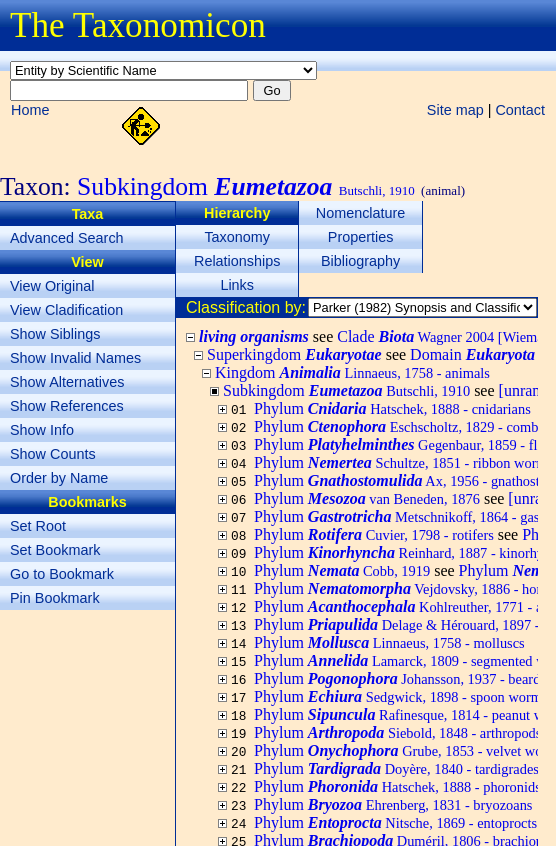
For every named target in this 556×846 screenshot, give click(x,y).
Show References (67, 406)
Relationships (237, 261)
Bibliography (360, 261)
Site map (455, 110)
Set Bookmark (55, 550)
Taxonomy (237, 237)
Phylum (392, 408)
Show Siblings (55, 334)
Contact (520, 110)
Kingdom (352, 372)
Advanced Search (67, 238)
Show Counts (53, 454)
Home (30, 110)
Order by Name (59, 478)
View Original (52, 286)
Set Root (38, 526)
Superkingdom (294, 354)
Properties (361, 237)
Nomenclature (361, 213)
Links (237, 285)
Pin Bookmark (55, 598)
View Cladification (66, 310)
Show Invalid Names (75, 358)
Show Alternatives (67, 382)
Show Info (42, 430)
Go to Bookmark (62, 574)
